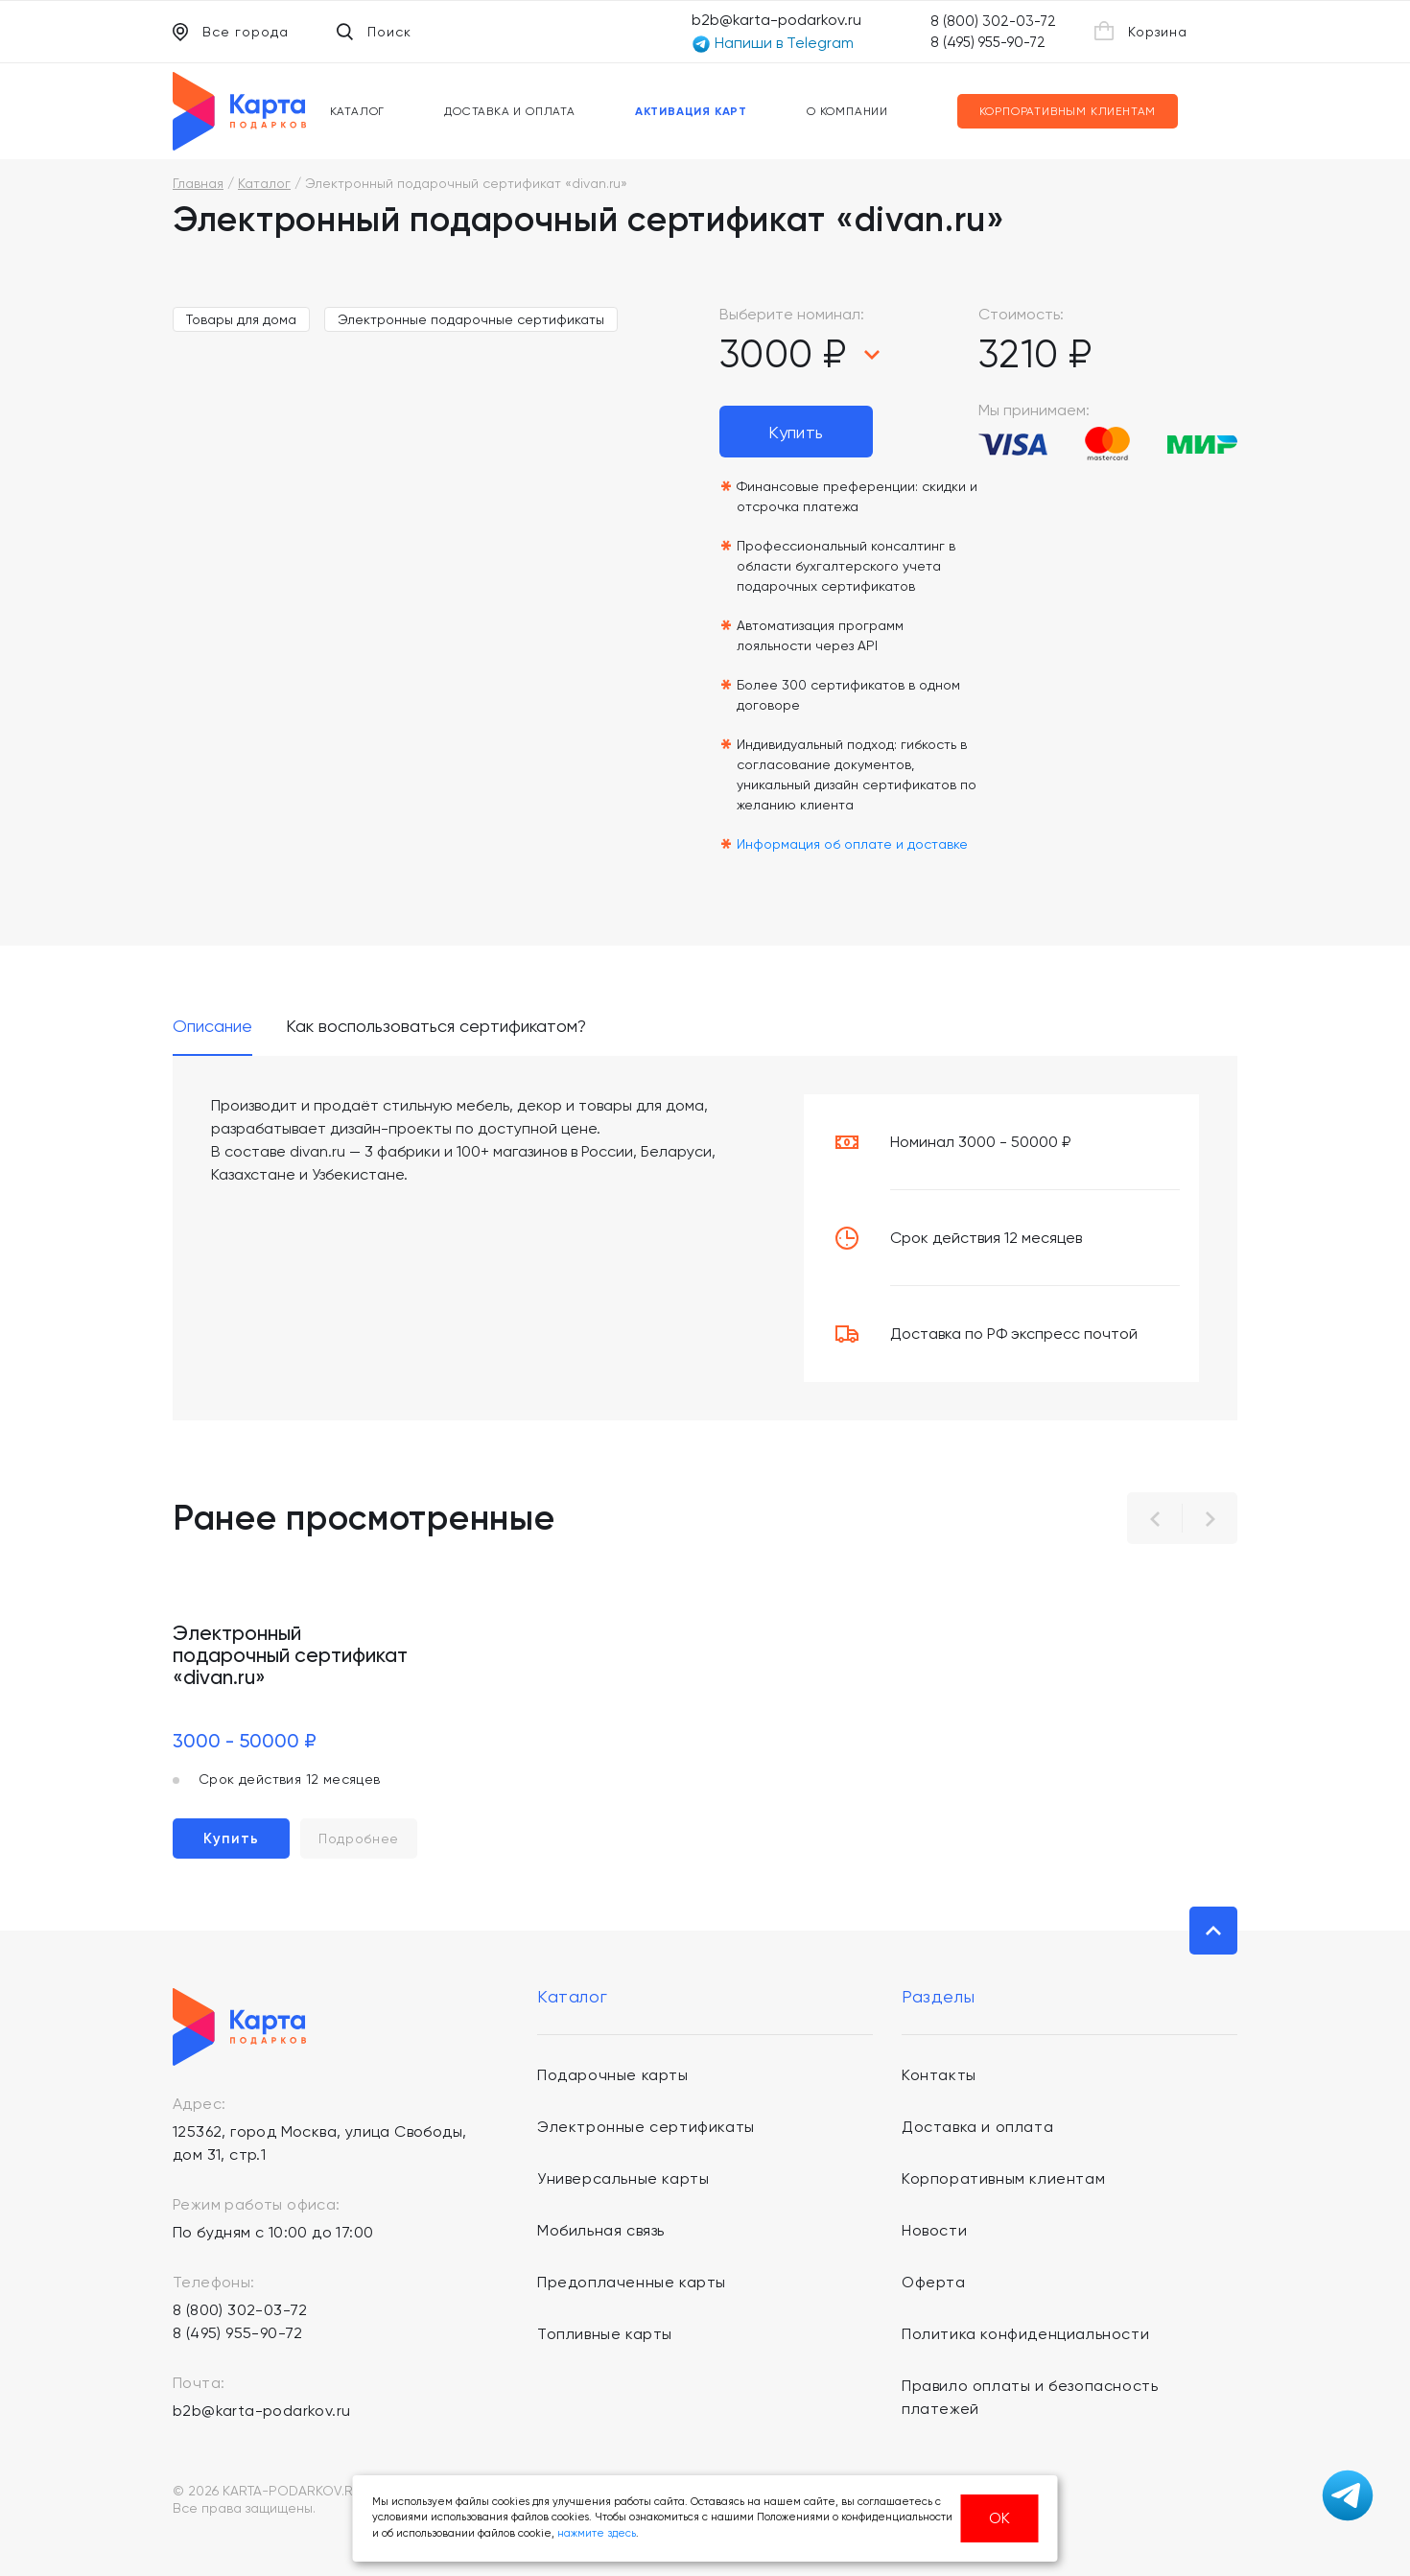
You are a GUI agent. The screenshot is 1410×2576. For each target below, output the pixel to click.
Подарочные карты (613, 2075)
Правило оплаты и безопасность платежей (1030, 2397)
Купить (795, 432)
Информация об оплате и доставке (852, 844)
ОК (999, 2518)
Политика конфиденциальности (1025, 2334)
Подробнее (358, 1838)
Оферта (934, 2282)
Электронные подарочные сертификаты (471, 319)
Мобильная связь (601, 2230)
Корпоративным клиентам (1068, 111)
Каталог (358, 111)
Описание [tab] (212, 1027)
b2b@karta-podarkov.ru (776, 20)
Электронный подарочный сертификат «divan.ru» (290, 1655)
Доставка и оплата (510, 111)
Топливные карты (604, 2334)
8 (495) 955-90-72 (988, 42)
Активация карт (691, 111)
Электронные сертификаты (646, 2127)
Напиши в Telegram (773, 44)
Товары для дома (241, 319)
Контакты (939, 2075)
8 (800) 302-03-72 (993, 21)
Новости (934, 2230)
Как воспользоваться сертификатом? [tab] (436, 1027)
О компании (847, 111)
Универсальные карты (623, 2178)
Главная (198, 183)
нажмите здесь (596, 2533)
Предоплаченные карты (631, 2282)
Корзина (1140, 30)
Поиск (374, 31)
